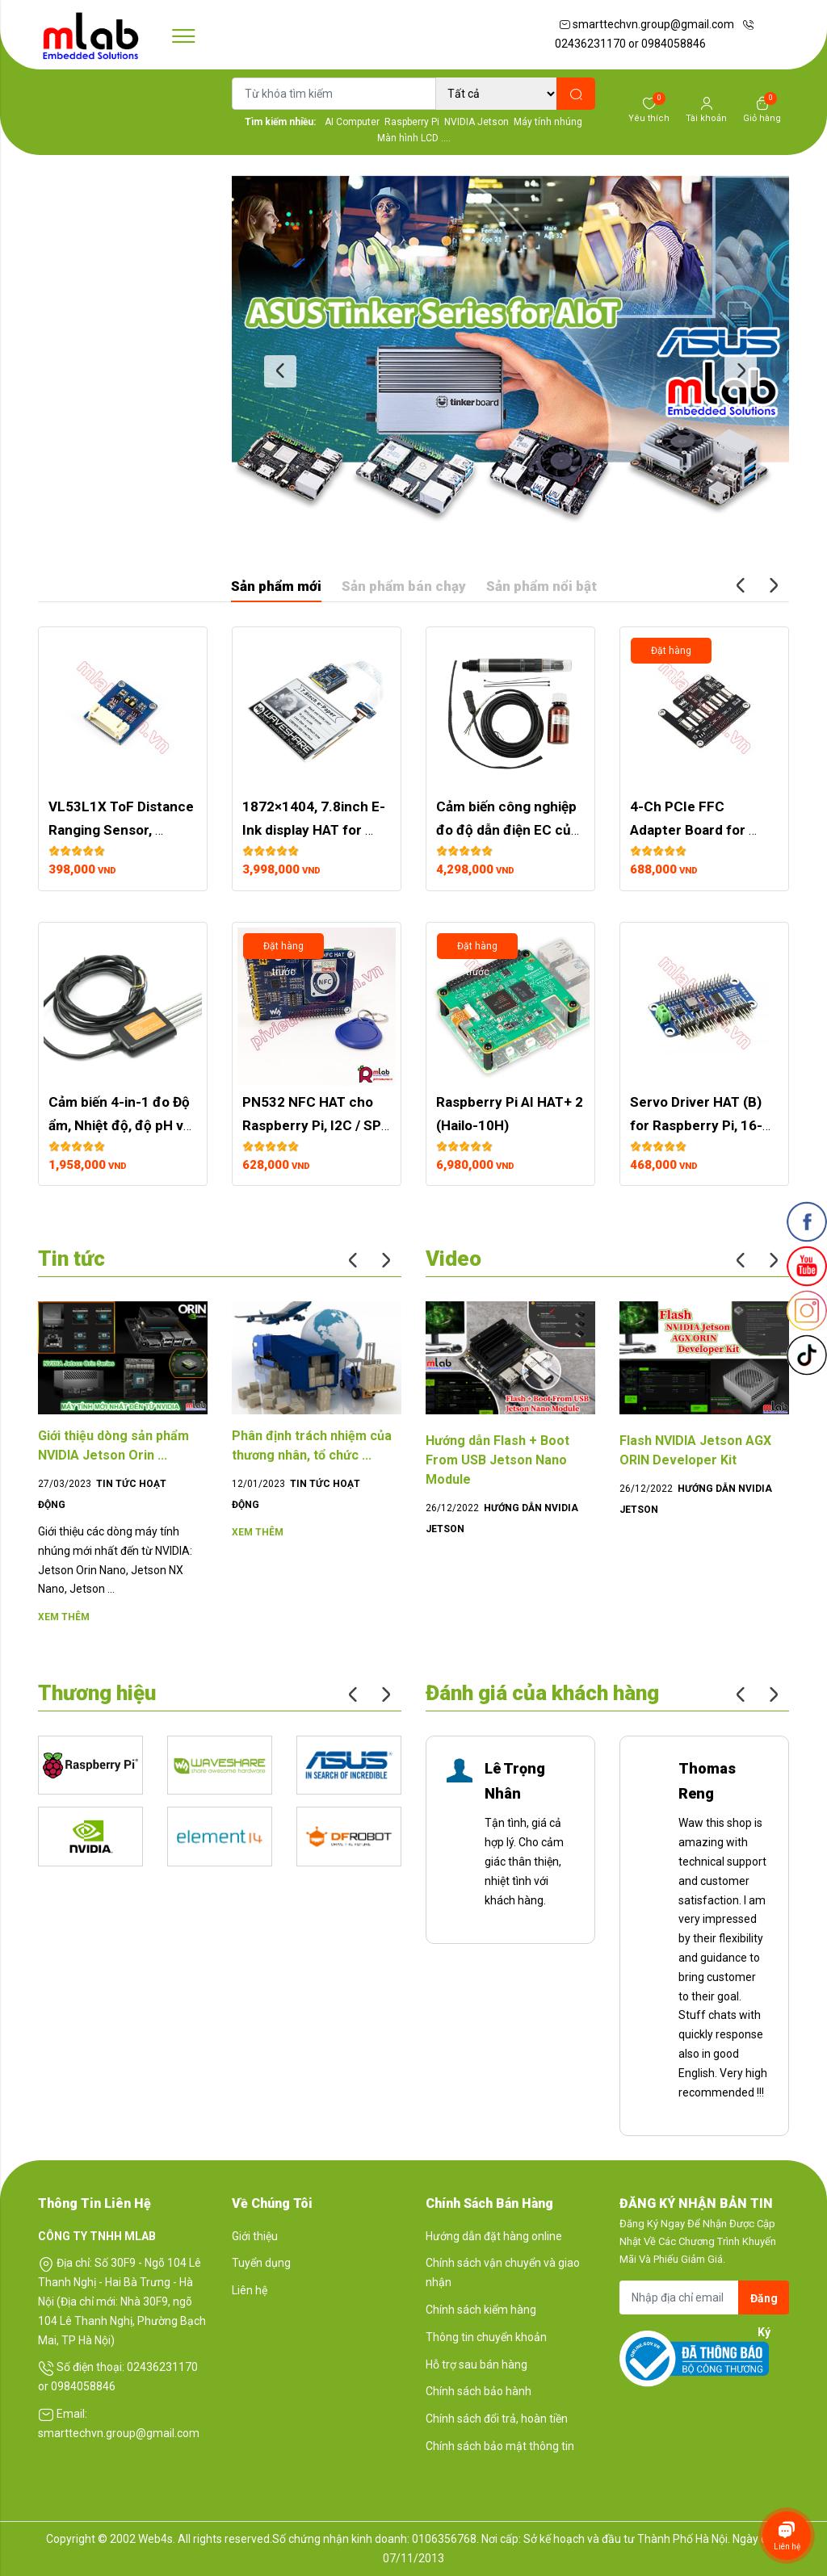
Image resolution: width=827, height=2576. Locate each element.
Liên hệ (249, 2290)
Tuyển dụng (261, 2262)
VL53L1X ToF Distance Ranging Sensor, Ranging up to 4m (122, 829)
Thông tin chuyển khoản (486, 2337)
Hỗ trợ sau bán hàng (476, 2364)
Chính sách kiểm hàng (481, 2309)
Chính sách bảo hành (478, 2391)
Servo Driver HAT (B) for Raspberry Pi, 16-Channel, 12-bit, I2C (697, 1125)
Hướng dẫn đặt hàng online (494, 2236)
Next (740, 371)
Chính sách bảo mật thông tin (500, 2446)
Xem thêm (64, 1617)
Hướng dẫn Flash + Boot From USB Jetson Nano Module (497, 1460)
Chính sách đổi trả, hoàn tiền (497, 2418)
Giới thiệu (255, 2236)
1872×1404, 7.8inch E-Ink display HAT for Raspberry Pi (313, 829)
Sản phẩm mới (276, 586)
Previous (280, 371)
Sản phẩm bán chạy (404, 586)
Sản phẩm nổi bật (541, 586)
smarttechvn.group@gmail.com (646, 24)
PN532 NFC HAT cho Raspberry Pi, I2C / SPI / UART (315, 1125)
